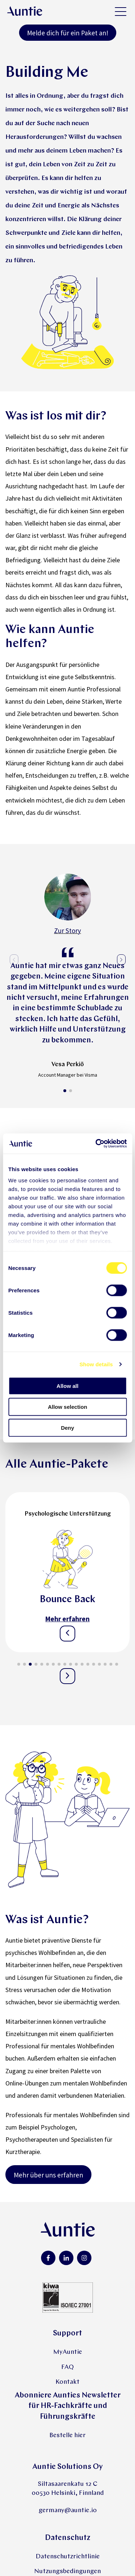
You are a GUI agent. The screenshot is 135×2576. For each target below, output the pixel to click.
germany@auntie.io (68, 2509)
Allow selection (67, 1406)
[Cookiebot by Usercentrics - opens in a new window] (96, 1143)
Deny (67, 1427)
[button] (64, 1090)
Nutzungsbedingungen (67, 2571)
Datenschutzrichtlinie (68, 2556)
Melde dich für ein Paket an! (67, 32)
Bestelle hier (67, 2435)
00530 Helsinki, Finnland (68, 2492)
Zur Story (67, 930)
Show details (96, 1364)
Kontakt (67, 2381)
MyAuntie (67, 2351)
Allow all (67, 1385)
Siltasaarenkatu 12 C (68, 2483)
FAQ (67, 2366)
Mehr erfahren (67, 1618)
